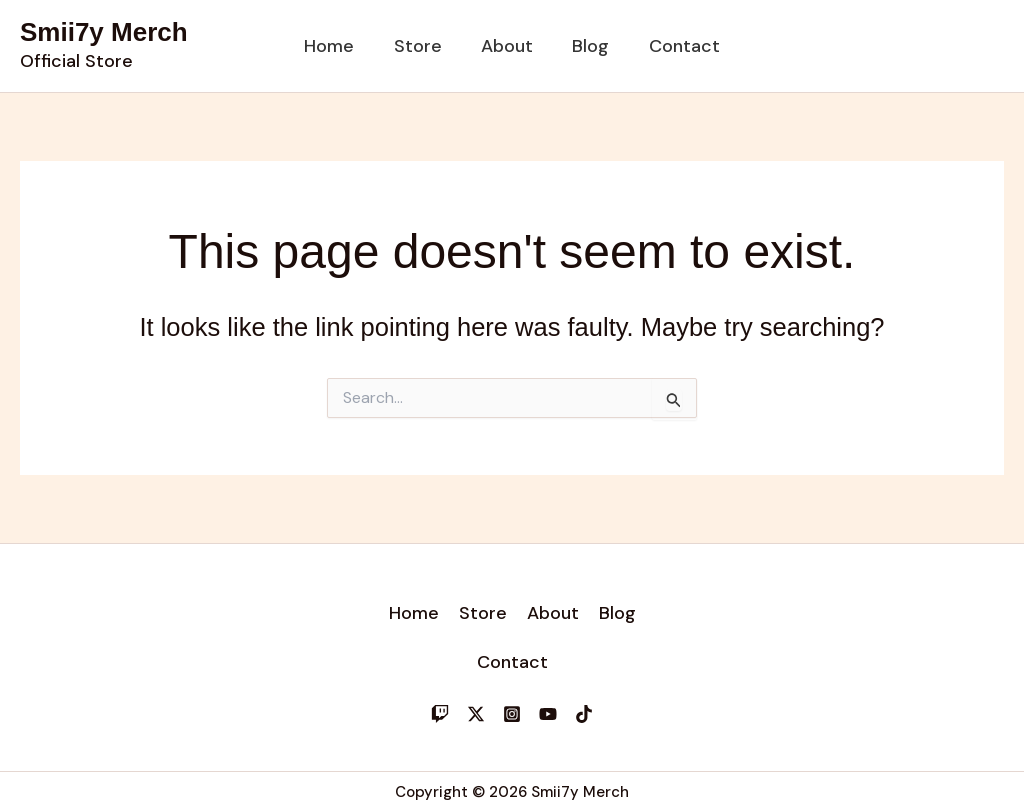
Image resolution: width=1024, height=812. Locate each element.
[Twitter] (476, 714)
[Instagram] (512, 714)
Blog (587, 46)
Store (421, 46)
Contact (677, 46)
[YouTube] (548, 714)
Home (336, 46)
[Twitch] (440, 714)
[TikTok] (584, 714)
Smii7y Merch (104, 32)
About (507, 46)
